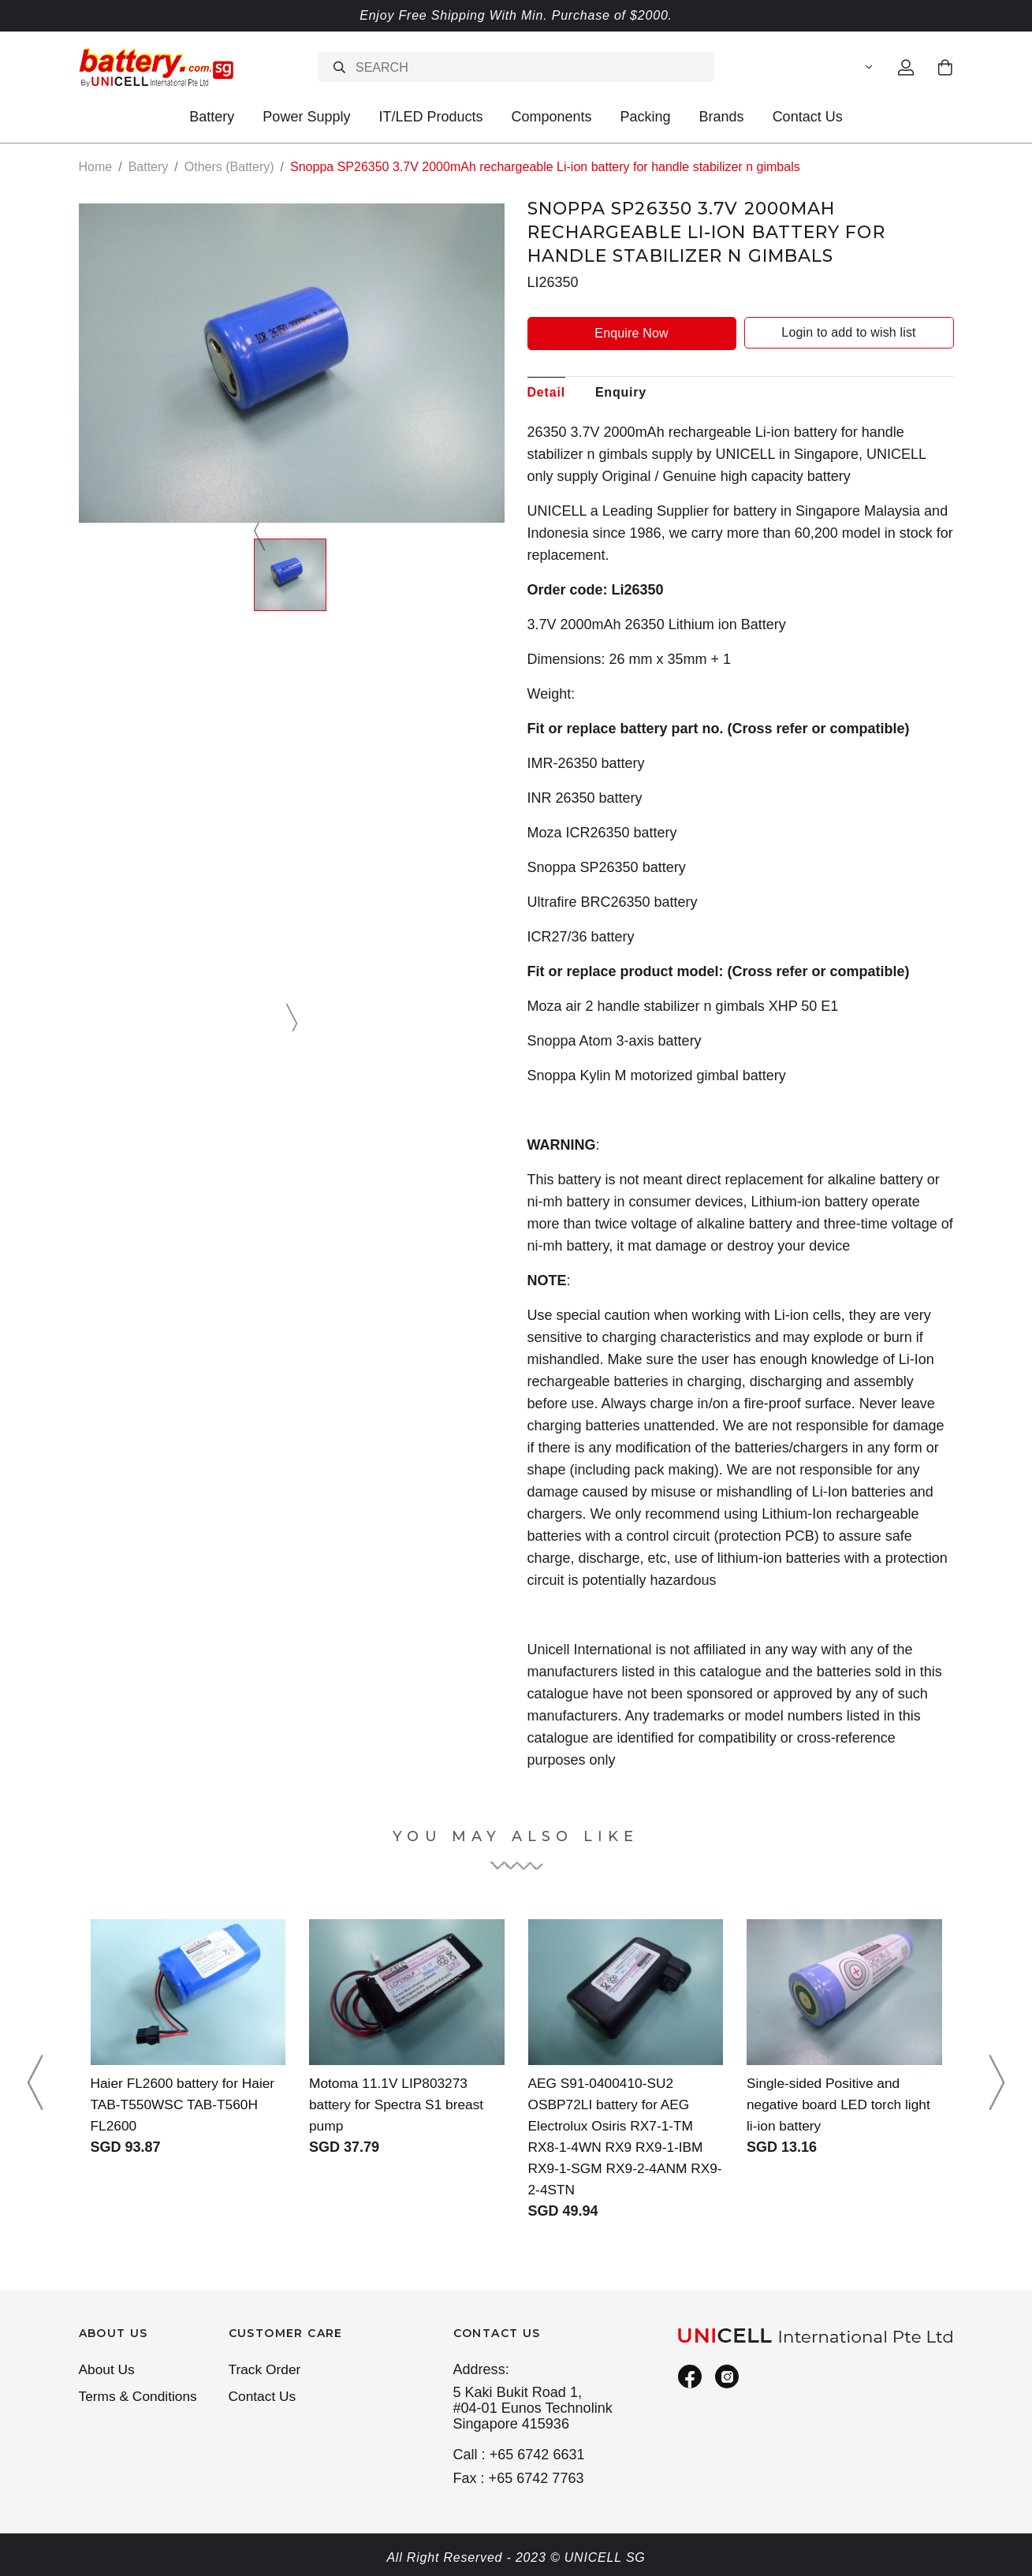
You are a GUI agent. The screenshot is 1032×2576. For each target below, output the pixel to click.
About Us (108, 2370)
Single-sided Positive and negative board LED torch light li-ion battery (842, 2104)
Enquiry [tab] (620, 391)
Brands (721, 117)
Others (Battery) (229, 166)
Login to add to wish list (848, 332)
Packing (645, 117)
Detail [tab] (546, 391)
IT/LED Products (430, 117)
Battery (211, 117)
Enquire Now (631, 332)
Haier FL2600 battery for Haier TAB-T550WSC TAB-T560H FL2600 (186, 2104)
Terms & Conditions (140, 2398)
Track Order (266, 2370)
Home (96, 166)
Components (551, 117)
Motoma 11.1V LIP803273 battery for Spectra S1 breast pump (399, 2104)
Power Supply (306, 117)
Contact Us (808, 117)
